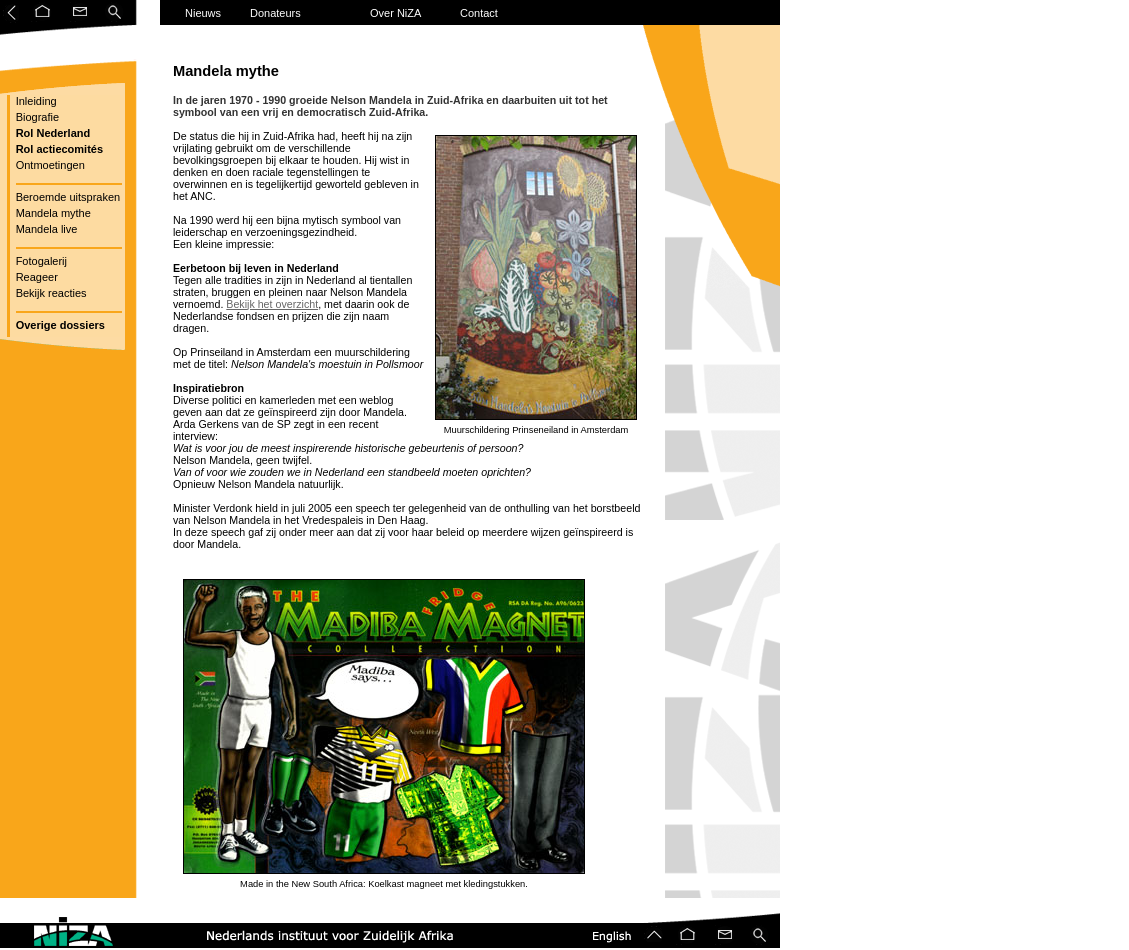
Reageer (35, 277)
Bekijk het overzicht (272, 304)
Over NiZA (395, 13)
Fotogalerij (40, 261)
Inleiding (35, 101)
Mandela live (45, 229)
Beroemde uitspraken (67, 197)
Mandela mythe (52, 213)
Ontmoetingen (49, 165)
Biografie (36, 117)
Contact (479, 13)
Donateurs (275, 13)
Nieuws (203, 13)
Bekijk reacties (50, 293)
